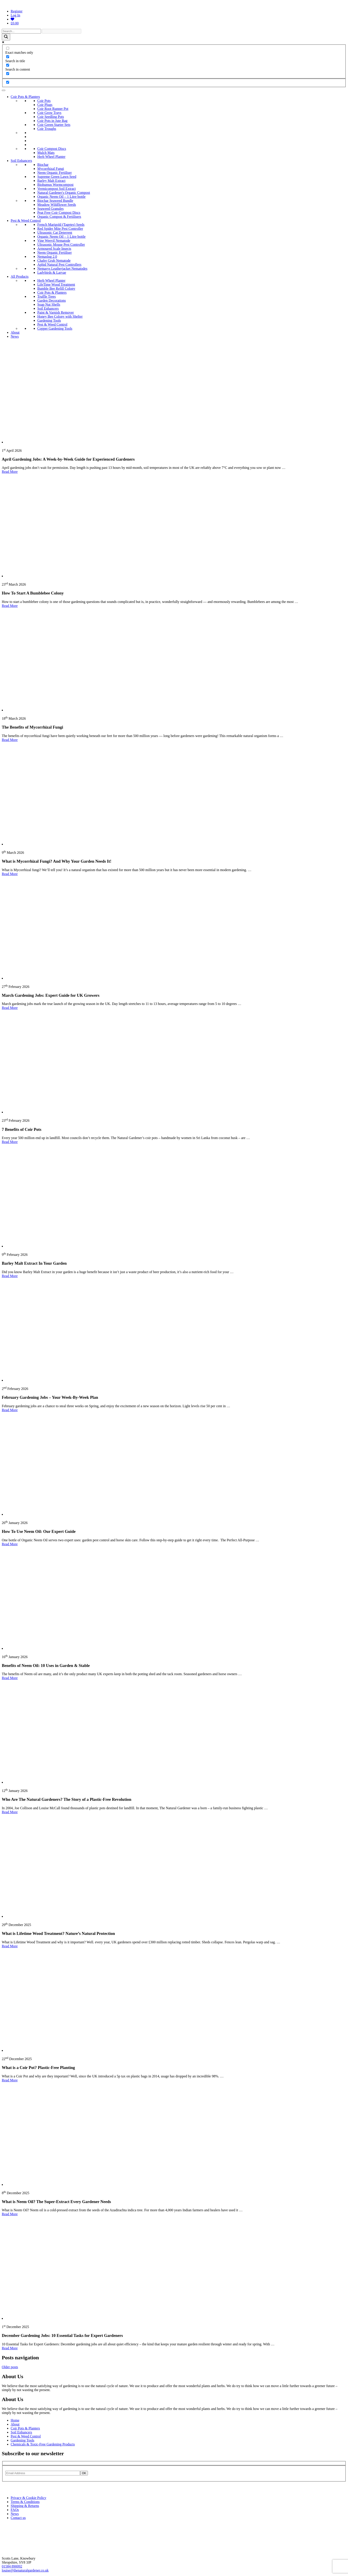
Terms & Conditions (25, 2502)
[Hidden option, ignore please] (7, 82)
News (15, 336)
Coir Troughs (46, 129)
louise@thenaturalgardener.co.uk (25, 2570)
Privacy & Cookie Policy (28, 2498)
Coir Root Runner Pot (52, 109)
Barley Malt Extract (51, 180)
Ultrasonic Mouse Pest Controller (61, 244)
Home (15, 2420)
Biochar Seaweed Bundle (55, 200)
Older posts (10, 2367)
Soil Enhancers (21, 160)
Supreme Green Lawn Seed (56, 176)
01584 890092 (12, 2566)
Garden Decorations (51, 300)
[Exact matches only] (7, 48)
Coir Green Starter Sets (53, 125)
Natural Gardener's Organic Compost (63, 192)
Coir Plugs (44, 105)
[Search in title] (7, 56)
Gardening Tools (49, 320)
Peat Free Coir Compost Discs (58, 212)
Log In (15, 15)
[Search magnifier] (6, 37)
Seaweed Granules (50, 208)
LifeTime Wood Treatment (56, 284)
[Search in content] (7, 65)
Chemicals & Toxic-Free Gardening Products (43, 2444)
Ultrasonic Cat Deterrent (54, 232)
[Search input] (21, 31)
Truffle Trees (46, 296)
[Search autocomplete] (61, 31)
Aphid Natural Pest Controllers (59, 264)
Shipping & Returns (25, 2506)
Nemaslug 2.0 (47, 256)
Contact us (18, 2518)
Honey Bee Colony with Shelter (60, 316)
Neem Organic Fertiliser (54, 172)
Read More (10, 472)
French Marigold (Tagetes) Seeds (61, 224)
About (15, 332)
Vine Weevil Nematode (53, 240)
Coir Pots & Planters (25, 97)
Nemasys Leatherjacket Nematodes (62, 268)
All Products (19, 276)
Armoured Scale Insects (54, 248)
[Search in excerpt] (7, 73)
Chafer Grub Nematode (54, 260)
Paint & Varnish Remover (55, 312)
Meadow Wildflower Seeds (56, 204)
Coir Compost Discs (51, 149)
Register (16, 11)
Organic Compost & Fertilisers (59, 216)
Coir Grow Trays (49, 113)
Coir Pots (44, 101)
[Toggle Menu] (3, 90)
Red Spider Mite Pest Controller (60, 228)
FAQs (15, 2510)
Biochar (43, 164)
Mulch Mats (46, 153)
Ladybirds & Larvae (51, 272)
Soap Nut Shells (48, 304)
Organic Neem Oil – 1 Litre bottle (61, 196)
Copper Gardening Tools (54, 328)
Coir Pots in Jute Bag (52, 121)
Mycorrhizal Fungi (50, 168)
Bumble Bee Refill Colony (56, 288)
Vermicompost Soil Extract (56, 188)
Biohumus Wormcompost (55, 184)
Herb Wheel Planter (51, 157)
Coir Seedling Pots (50, 117)
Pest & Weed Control (26, 220)
